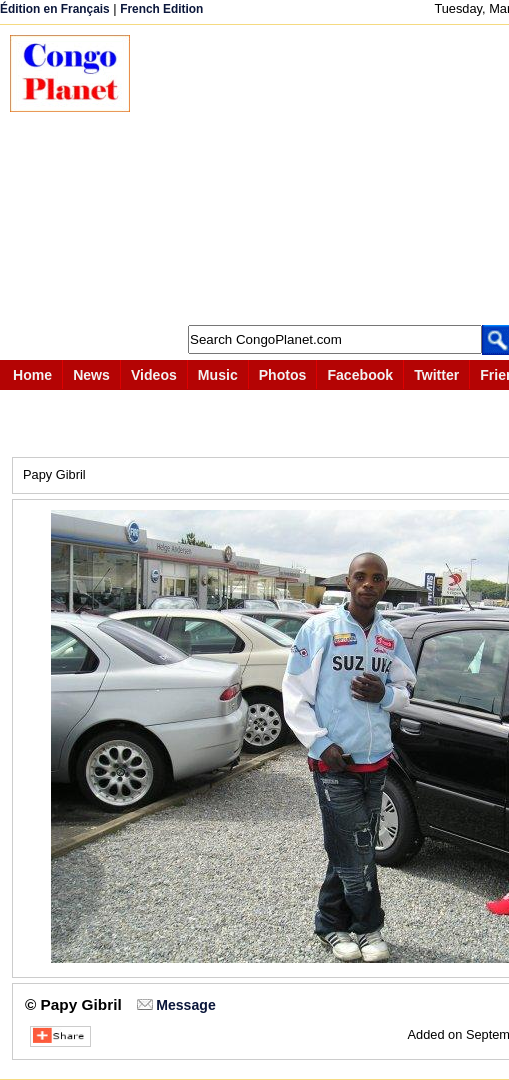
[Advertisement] (329, 175)
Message (185, 1005)
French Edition (161, 9)
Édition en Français (55, 9)
